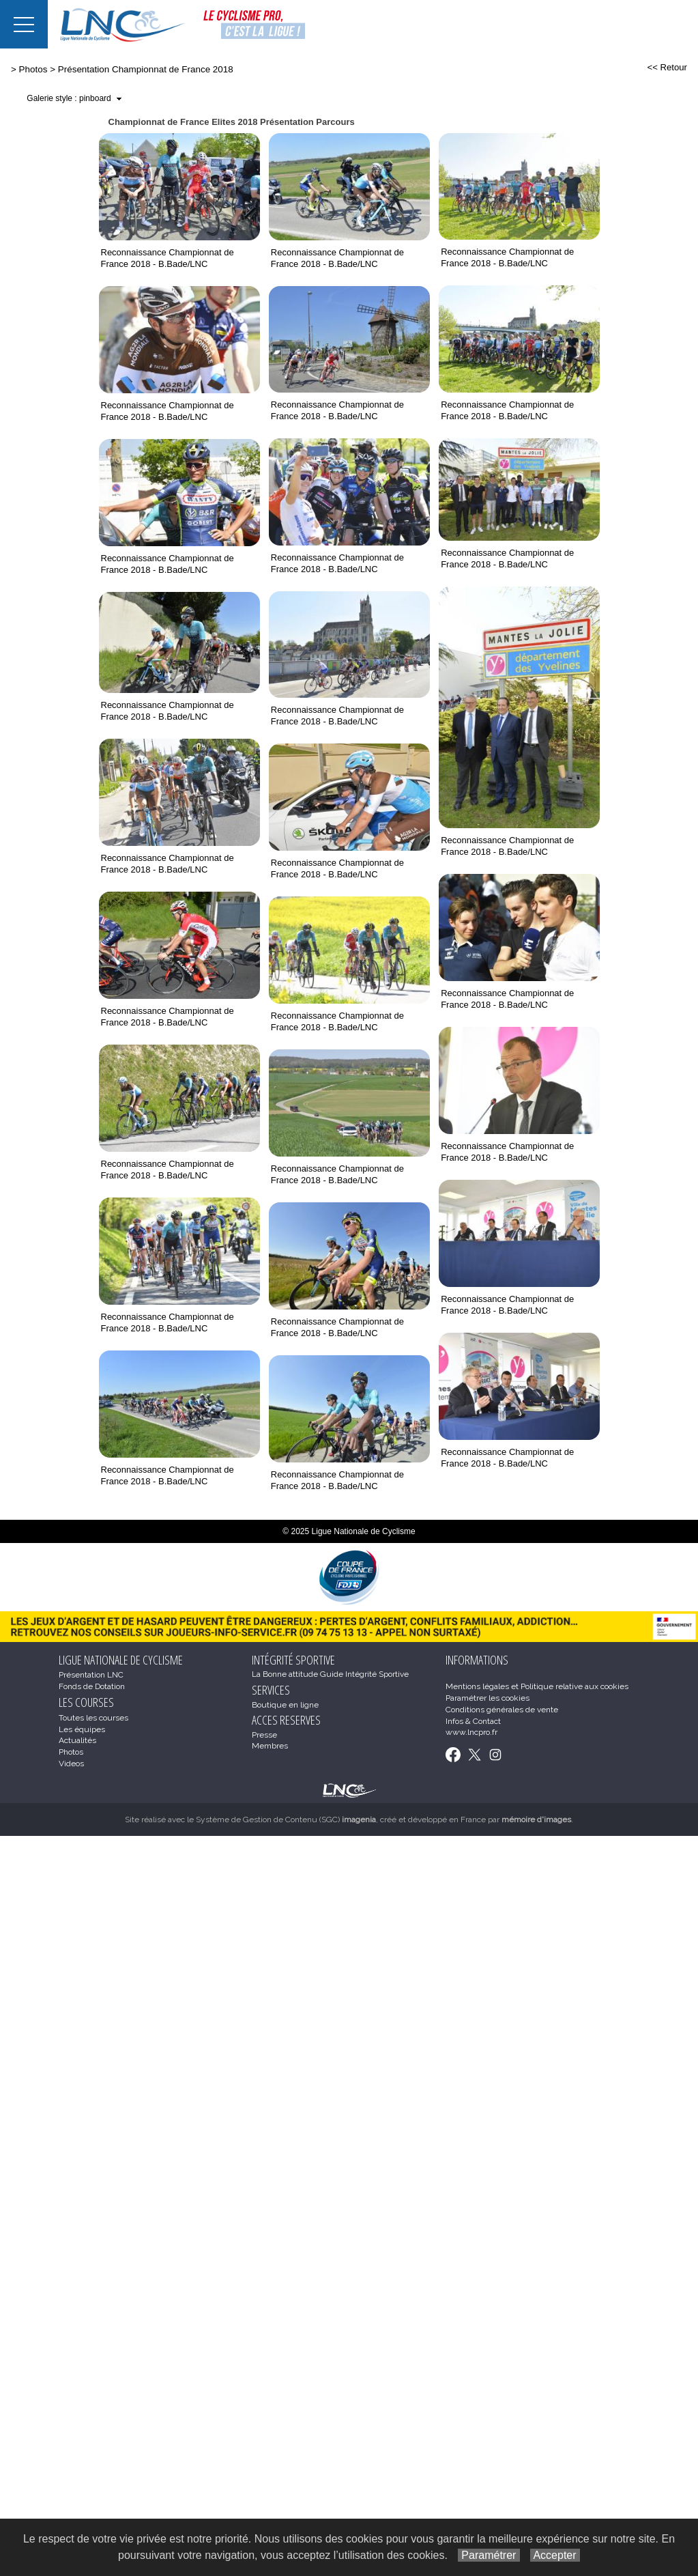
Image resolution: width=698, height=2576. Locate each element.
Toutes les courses (93, 1718)
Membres (270, 1746)
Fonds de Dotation (92, 1686)
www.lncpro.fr (471, 1732)
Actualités (77, 1740)
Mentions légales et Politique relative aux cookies (537, 1686)
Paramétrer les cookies (487, 1698)
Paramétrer (489, 2555)
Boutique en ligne (285, 1705)
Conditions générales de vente (502, 1709)
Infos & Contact (473, 1721)
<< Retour (667, 67)
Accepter (555, 2555)
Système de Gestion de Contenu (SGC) (286, 1819)
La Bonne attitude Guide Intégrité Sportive (330, 1674)
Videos (71, 1763)
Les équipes (82, 1729)
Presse (264, 1735)
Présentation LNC (91, 1675)
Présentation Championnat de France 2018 (145, 69)
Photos (33, 69)
